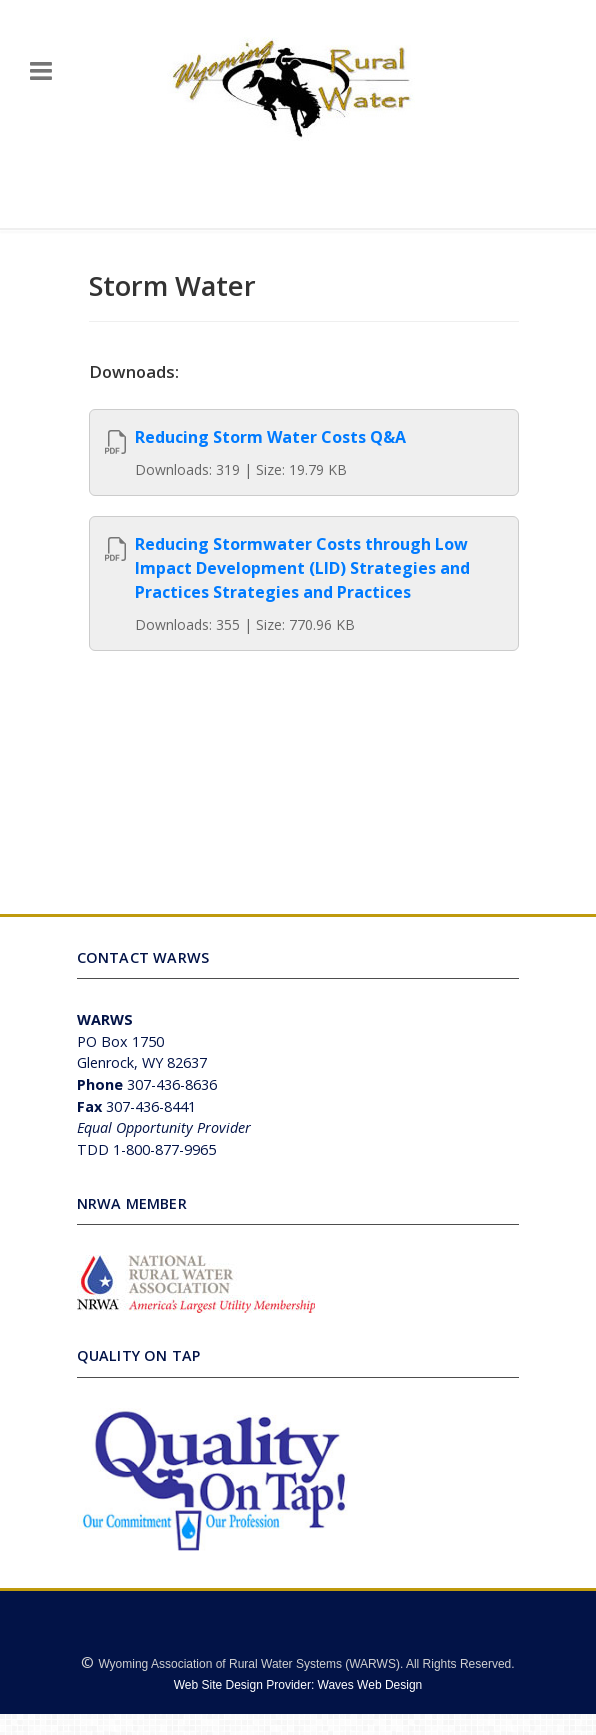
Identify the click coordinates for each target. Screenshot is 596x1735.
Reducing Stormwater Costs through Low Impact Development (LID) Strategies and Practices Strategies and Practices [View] (302, 568)
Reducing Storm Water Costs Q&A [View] (270, 437)
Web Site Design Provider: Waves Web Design (298, 1685)
